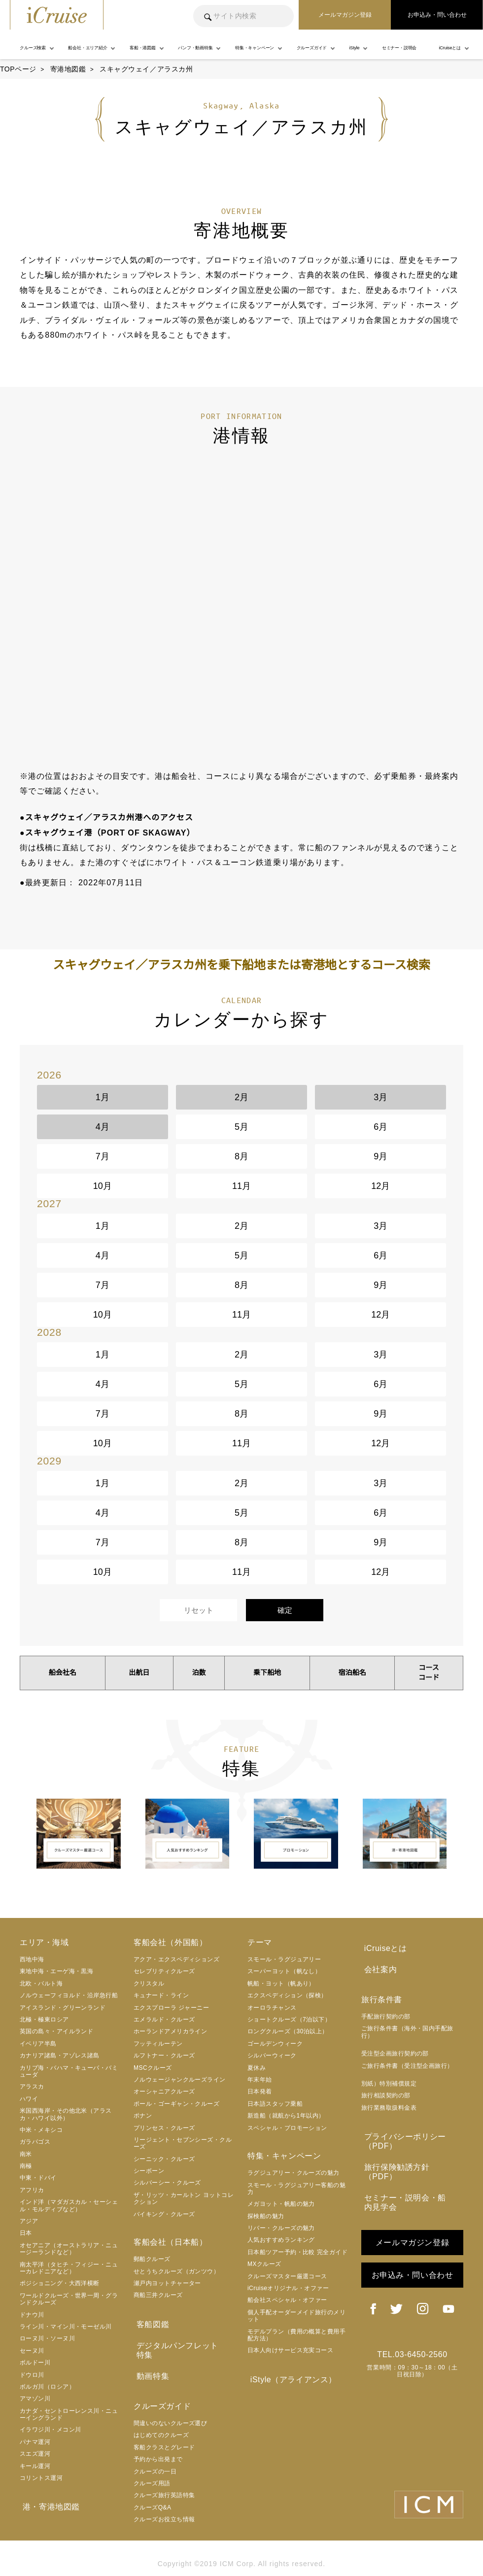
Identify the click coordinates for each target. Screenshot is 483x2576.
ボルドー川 (35, 2362)
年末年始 (259, 2079)
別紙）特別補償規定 (388, 2079)
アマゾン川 (35, 2398)
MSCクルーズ (153, 2067)
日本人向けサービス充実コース (290, 2350)
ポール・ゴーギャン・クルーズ (176, 2103)
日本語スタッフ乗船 (275, 2103)
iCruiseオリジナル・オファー (288, 2288)
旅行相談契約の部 (386, 2092)
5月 (241, 1127)
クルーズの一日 (155, 2456)
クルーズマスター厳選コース (287, 2276)
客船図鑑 (150, 2323)
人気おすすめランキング (281, 2239)
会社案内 (377, 1966)
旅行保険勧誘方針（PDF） (410, 2161)
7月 (102, 1156)
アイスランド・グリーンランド (62, 2007)
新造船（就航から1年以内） (286, 2115)
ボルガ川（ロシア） (47, 2386)
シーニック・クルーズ (164, 2159)
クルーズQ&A (153, 2492)
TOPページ (18, 69)
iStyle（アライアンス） (290, 2378)
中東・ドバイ (38, 2177)
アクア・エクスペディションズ (176, 1959)
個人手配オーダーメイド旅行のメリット (296, 2316)
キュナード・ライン (161, 1995)
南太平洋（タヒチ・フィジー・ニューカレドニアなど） (69, 2268)
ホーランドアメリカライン (170, 2031)
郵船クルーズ (152, 2259)
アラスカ (32, 2086)
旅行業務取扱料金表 (388, 2103)
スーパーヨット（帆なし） (284, 1971)
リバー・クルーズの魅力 (281, 2228)
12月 (380, 1186)
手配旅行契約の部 (386, 2012)
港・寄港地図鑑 (48, 2506)
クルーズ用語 (152, 2468)
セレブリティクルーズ (164, 1971)
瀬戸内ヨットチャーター (167, 2283)
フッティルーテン (158, 2043)
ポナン (143, 2115)
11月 (241, 1186)
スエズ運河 (35, 2453)
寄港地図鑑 (68, 69)
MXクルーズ (264, 2264)
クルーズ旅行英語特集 (164, 2480)
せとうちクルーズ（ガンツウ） (176, 2271)
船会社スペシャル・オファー (287, 2300)
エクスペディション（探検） (287, 1995)
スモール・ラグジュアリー (284, 1959)
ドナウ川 (32, 2314)
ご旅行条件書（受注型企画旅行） (407, 2061)
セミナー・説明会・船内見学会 (410, 2184)
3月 (380, 1097)
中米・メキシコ (41, 2129)
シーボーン (149, 2170)
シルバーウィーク (272, 2055)
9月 (380, 1156)
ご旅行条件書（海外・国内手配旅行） (407, 2028)
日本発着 (259, 2091)
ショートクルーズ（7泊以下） (289, 2019)
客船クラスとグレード (164, 2432)
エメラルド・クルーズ (164, 2019)
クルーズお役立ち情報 (164, 2504)
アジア (29, 2221)
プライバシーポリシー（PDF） (402, 2137)
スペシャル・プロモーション (287, 2127)
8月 (241, 1156)
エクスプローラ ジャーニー (171, 2007)
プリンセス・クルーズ (164, 2127)
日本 (26, 2232)
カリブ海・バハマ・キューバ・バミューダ (69, 2071)
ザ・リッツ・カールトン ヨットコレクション (184, 2198)
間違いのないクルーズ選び (170, 2408)
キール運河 (35, 2466)
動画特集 (150, 2362)
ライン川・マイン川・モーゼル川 (66, 2326)
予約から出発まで (158, 2444)
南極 (26, 2165)
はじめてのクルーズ (161, 2420)
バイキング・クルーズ (164, 2214)
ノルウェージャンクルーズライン (180, 2079)
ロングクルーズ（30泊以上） (287, 2031)
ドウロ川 (32, 2374)
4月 (102, 1127)
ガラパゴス (35, 2141)
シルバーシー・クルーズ (167, 2182)
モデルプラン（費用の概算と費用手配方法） (296, 2335)
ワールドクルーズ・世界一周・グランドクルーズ (69, 2299)
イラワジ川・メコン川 (50, 2429)
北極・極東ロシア (44, 2019)
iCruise (57, 15)
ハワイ (29, 2098)
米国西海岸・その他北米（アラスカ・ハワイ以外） (66, 2114)
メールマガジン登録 (412, 2224)
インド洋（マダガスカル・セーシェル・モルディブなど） (69, 2205)
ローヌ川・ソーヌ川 (47, 2338)
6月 (380, 1127)
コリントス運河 (41, 2477)
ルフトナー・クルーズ (164, 2055)
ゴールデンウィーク (275, 2043)
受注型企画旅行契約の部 (395, 2050)
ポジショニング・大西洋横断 (60, 2283)
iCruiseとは (382, 1947)
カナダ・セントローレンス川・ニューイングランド (69, 2414)
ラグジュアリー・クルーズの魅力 (293, 2172)
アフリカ (32, 2190)
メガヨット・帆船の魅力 (281, 2203)
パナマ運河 (35, 2441)
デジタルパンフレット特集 (183, 2342)
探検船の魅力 (265, 2216)
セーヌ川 (32, 2350)
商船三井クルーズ (158, 2295)
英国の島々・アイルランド (56, 2031)
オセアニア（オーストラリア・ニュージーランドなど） (69, 2249)
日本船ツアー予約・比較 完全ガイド (297, 2252)
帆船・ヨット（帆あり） (281, 1983)
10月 (102, 1186)
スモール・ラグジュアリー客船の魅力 (296, 2188)
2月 (241, 1097)
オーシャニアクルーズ (164, 2091)
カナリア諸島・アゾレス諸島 (60, 2055)
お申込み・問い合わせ (412, 2257)
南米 (26, 2154)
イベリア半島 (38, 2043)
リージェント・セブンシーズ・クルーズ (183, 2143)
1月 (102, 1097)
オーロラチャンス (272, 2007)
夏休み (256, 2067)
